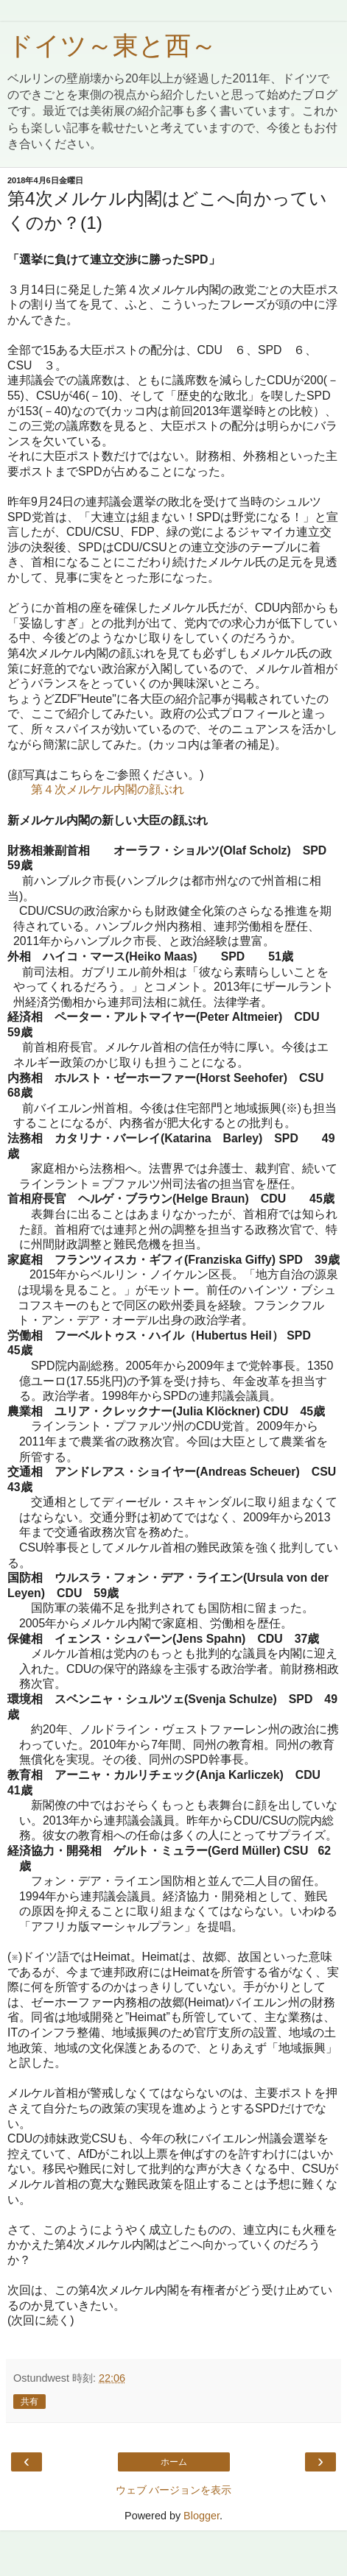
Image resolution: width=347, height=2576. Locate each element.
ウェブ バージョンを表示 (174, 2490)
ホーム (174, 2462)
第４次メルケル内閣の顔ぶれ (107, 789)
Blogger (201, 2516)
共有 (29, 2401)
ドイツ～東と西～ (112, 46)
